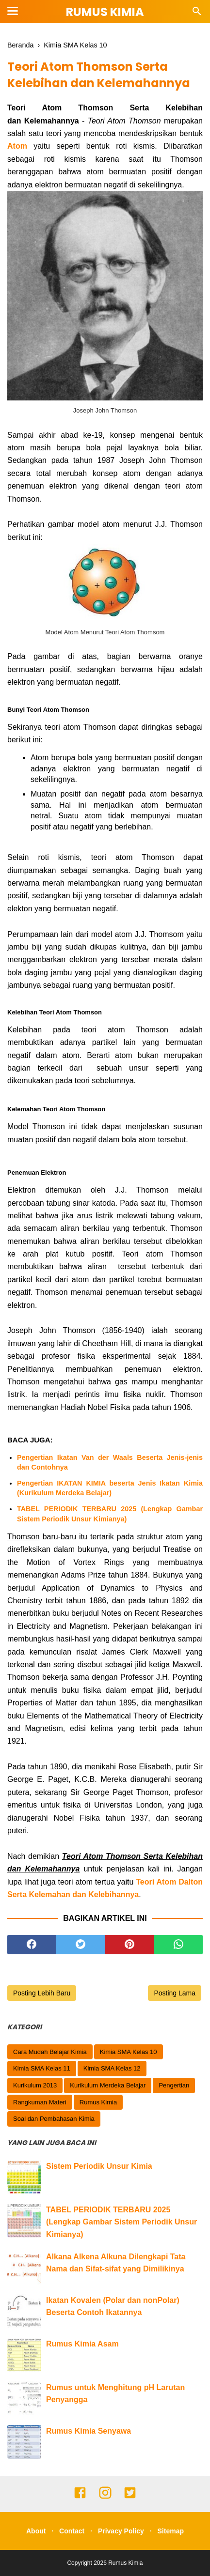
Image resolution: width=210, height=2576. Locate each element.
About (36, 2531)
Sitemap (171, 2531)
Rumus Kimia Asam (82, 2344)
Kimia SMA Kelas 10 (128, 2051)
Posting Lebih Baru (41, 1993)
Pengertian (174, 2085)
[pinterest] (129, 1944)
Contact (71, 2531)
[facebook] (31, 1944)
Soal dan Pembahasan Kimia (54, 2118)
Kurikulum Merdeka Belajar (107, 2085)
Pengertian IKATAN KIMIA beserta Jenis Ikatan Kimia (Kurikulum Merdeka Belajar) (110, 1488)
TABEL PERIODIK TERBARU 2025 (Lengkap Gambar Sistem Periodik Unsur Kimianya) (110, 1513)
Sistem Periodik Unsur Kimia (99, 2166)
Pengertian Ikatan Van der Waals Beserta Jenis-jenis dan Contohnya (110, 1462)
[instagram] (105, 2497)
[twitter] (80, 1944)
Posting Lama (174, 1993)
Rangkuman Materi (39, 2102)
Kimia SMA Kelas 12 (112, 2068)
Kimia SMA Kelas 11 (41, 2068)
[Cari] (197, 14)
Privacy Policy (121, 2531)
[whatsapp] (178, 1944)
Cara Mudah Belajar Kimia (50, 2051)
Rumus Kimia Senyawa (88, 2431)
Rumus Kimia (105, 12)
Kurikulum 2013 (35, 2085)
